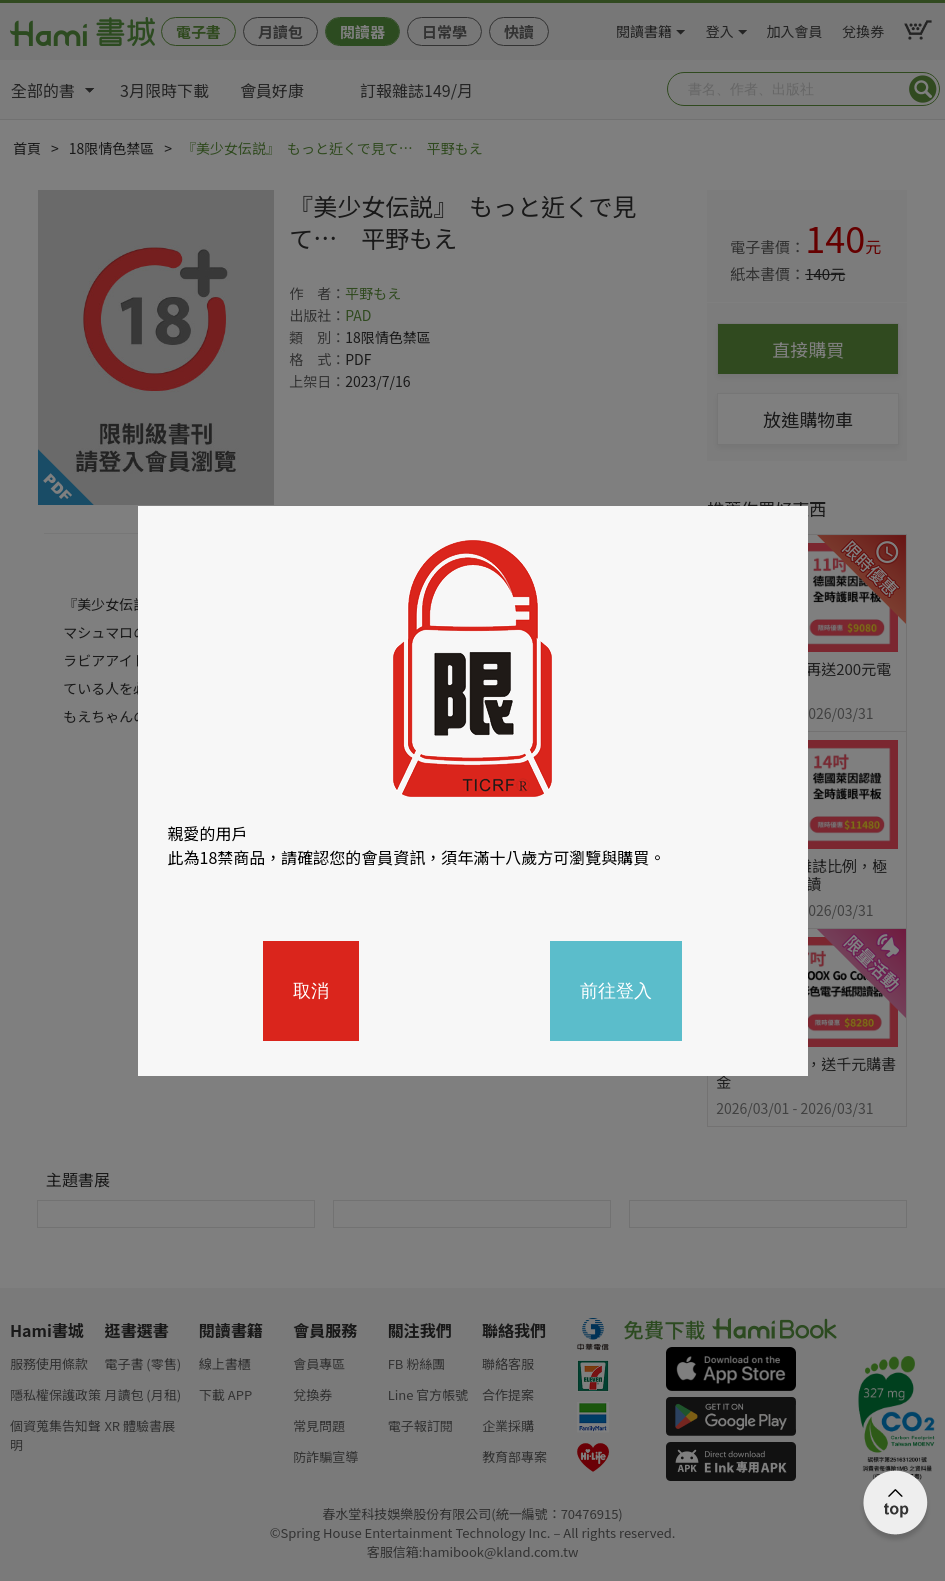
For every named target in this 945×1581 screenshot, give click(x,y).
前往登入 (616, 991)
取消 (311, 991)
